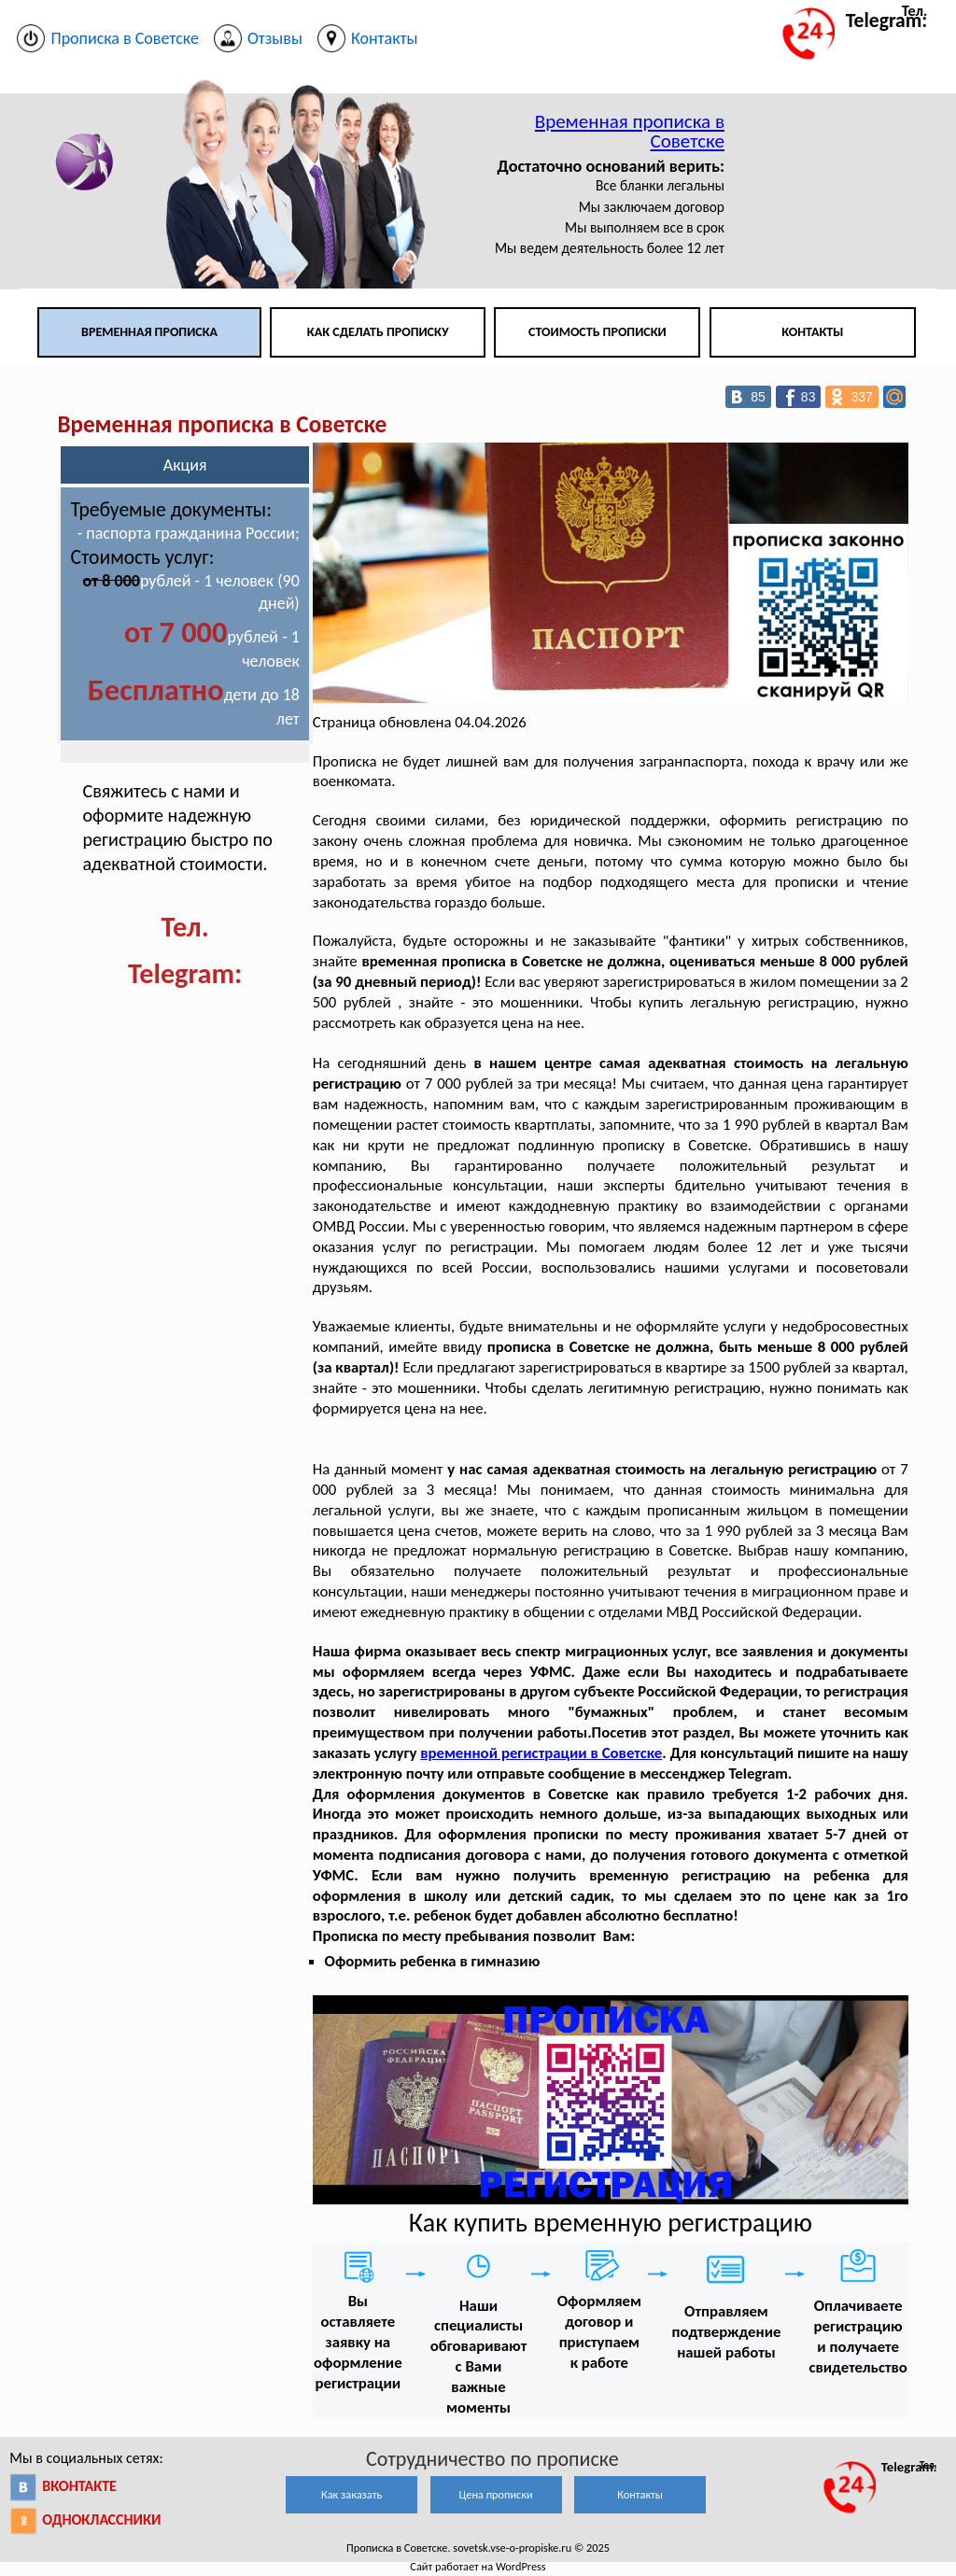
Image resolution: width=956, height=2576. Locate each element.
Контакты (812, 332)
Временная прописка (149, 332)
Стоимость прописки (597, 332)
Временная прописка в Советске (629, 131)
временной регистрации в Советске (541, 1753)
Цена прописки (496, 2494)
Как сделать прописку (378, 332)
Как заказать (351, 2494)
